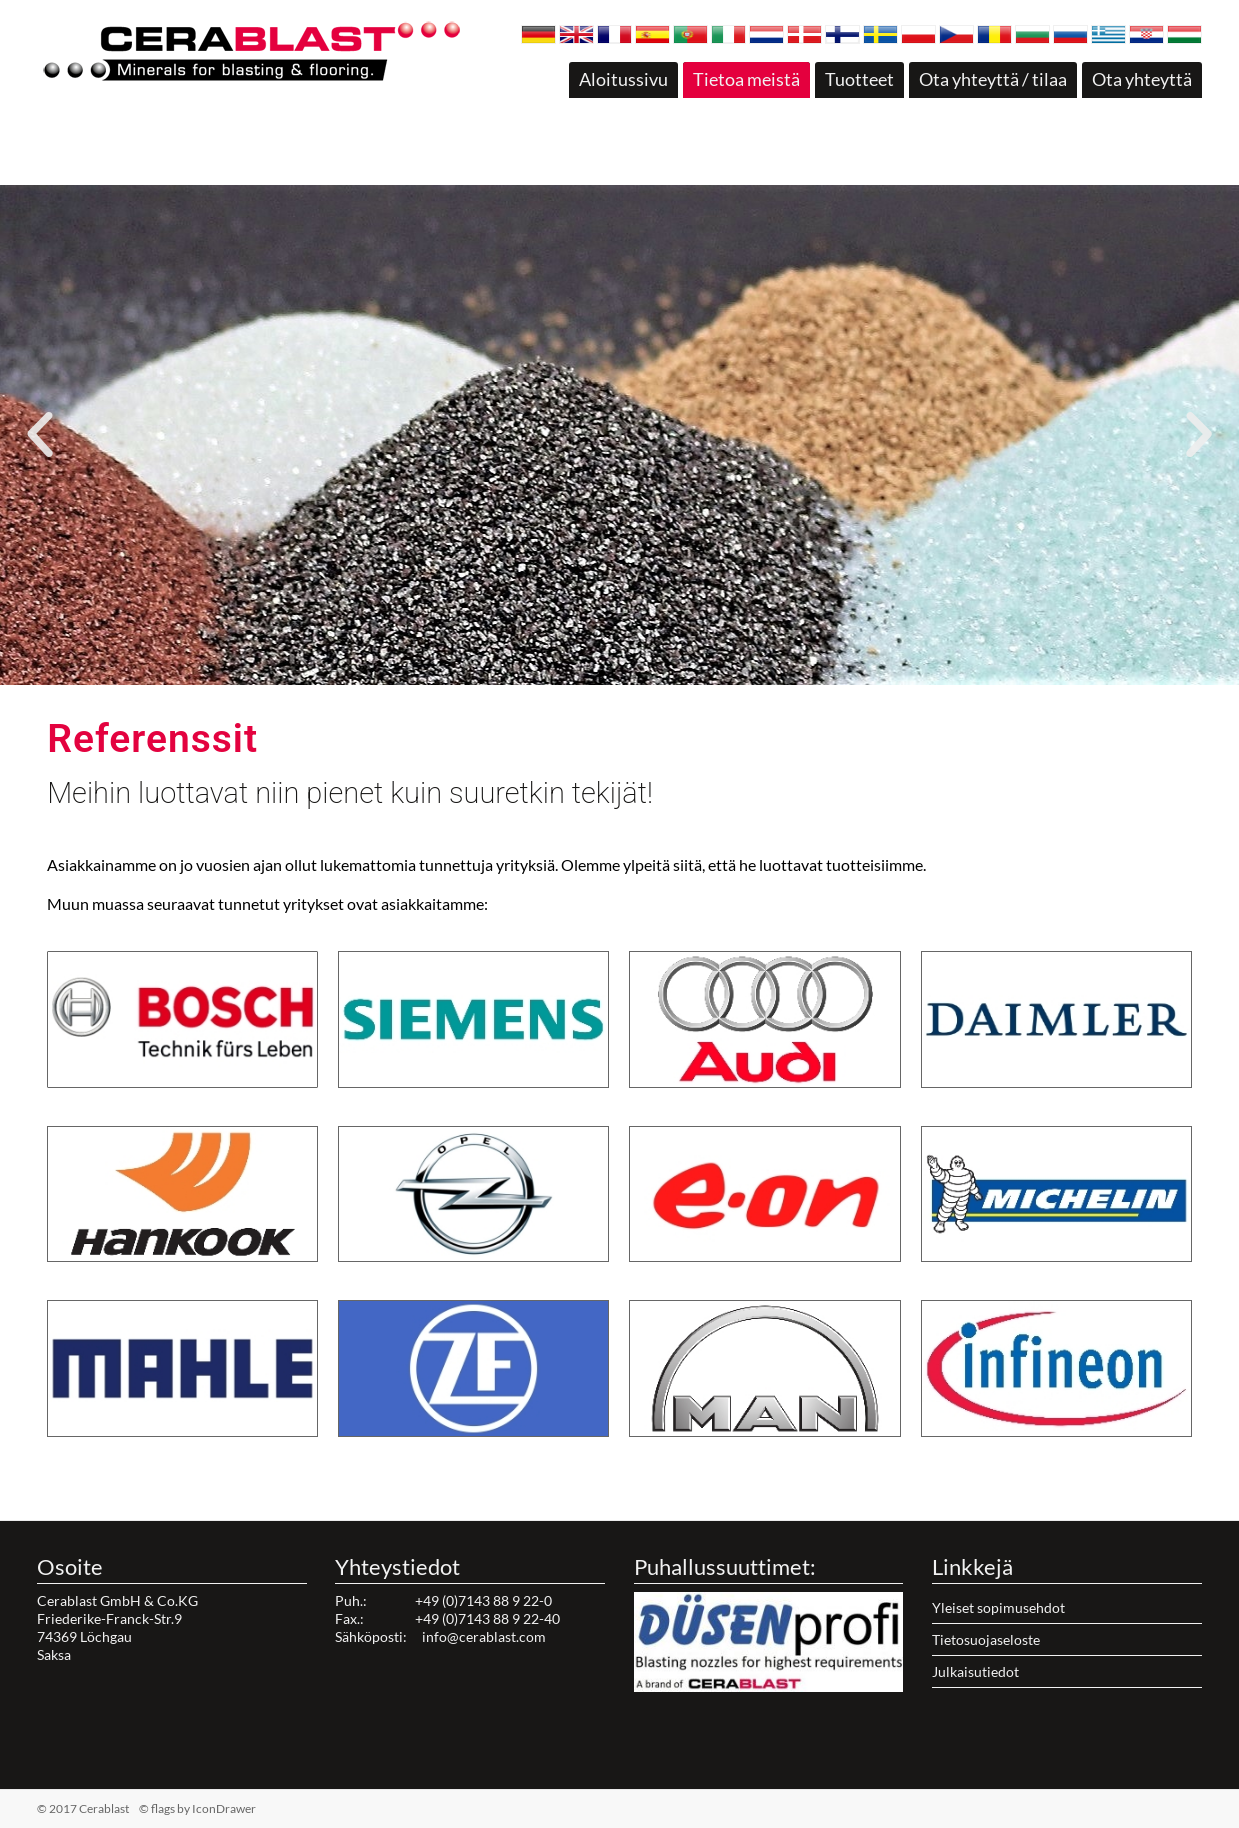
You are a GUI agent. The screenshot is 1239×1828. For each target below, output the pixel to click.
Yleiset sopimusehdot (998, 1607)
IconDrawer (224, 1808)
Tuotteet (859, 79)
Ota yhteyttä (1142, 79)
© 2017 (114, 1808)
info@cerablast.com (484, 1636)
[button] (40, 435)
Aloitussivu (623, 79)
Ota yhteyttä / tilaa (993, 79)
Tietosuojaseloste (986, 1639)
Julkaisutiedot (975, 1671)
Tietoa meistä (746, 79)
